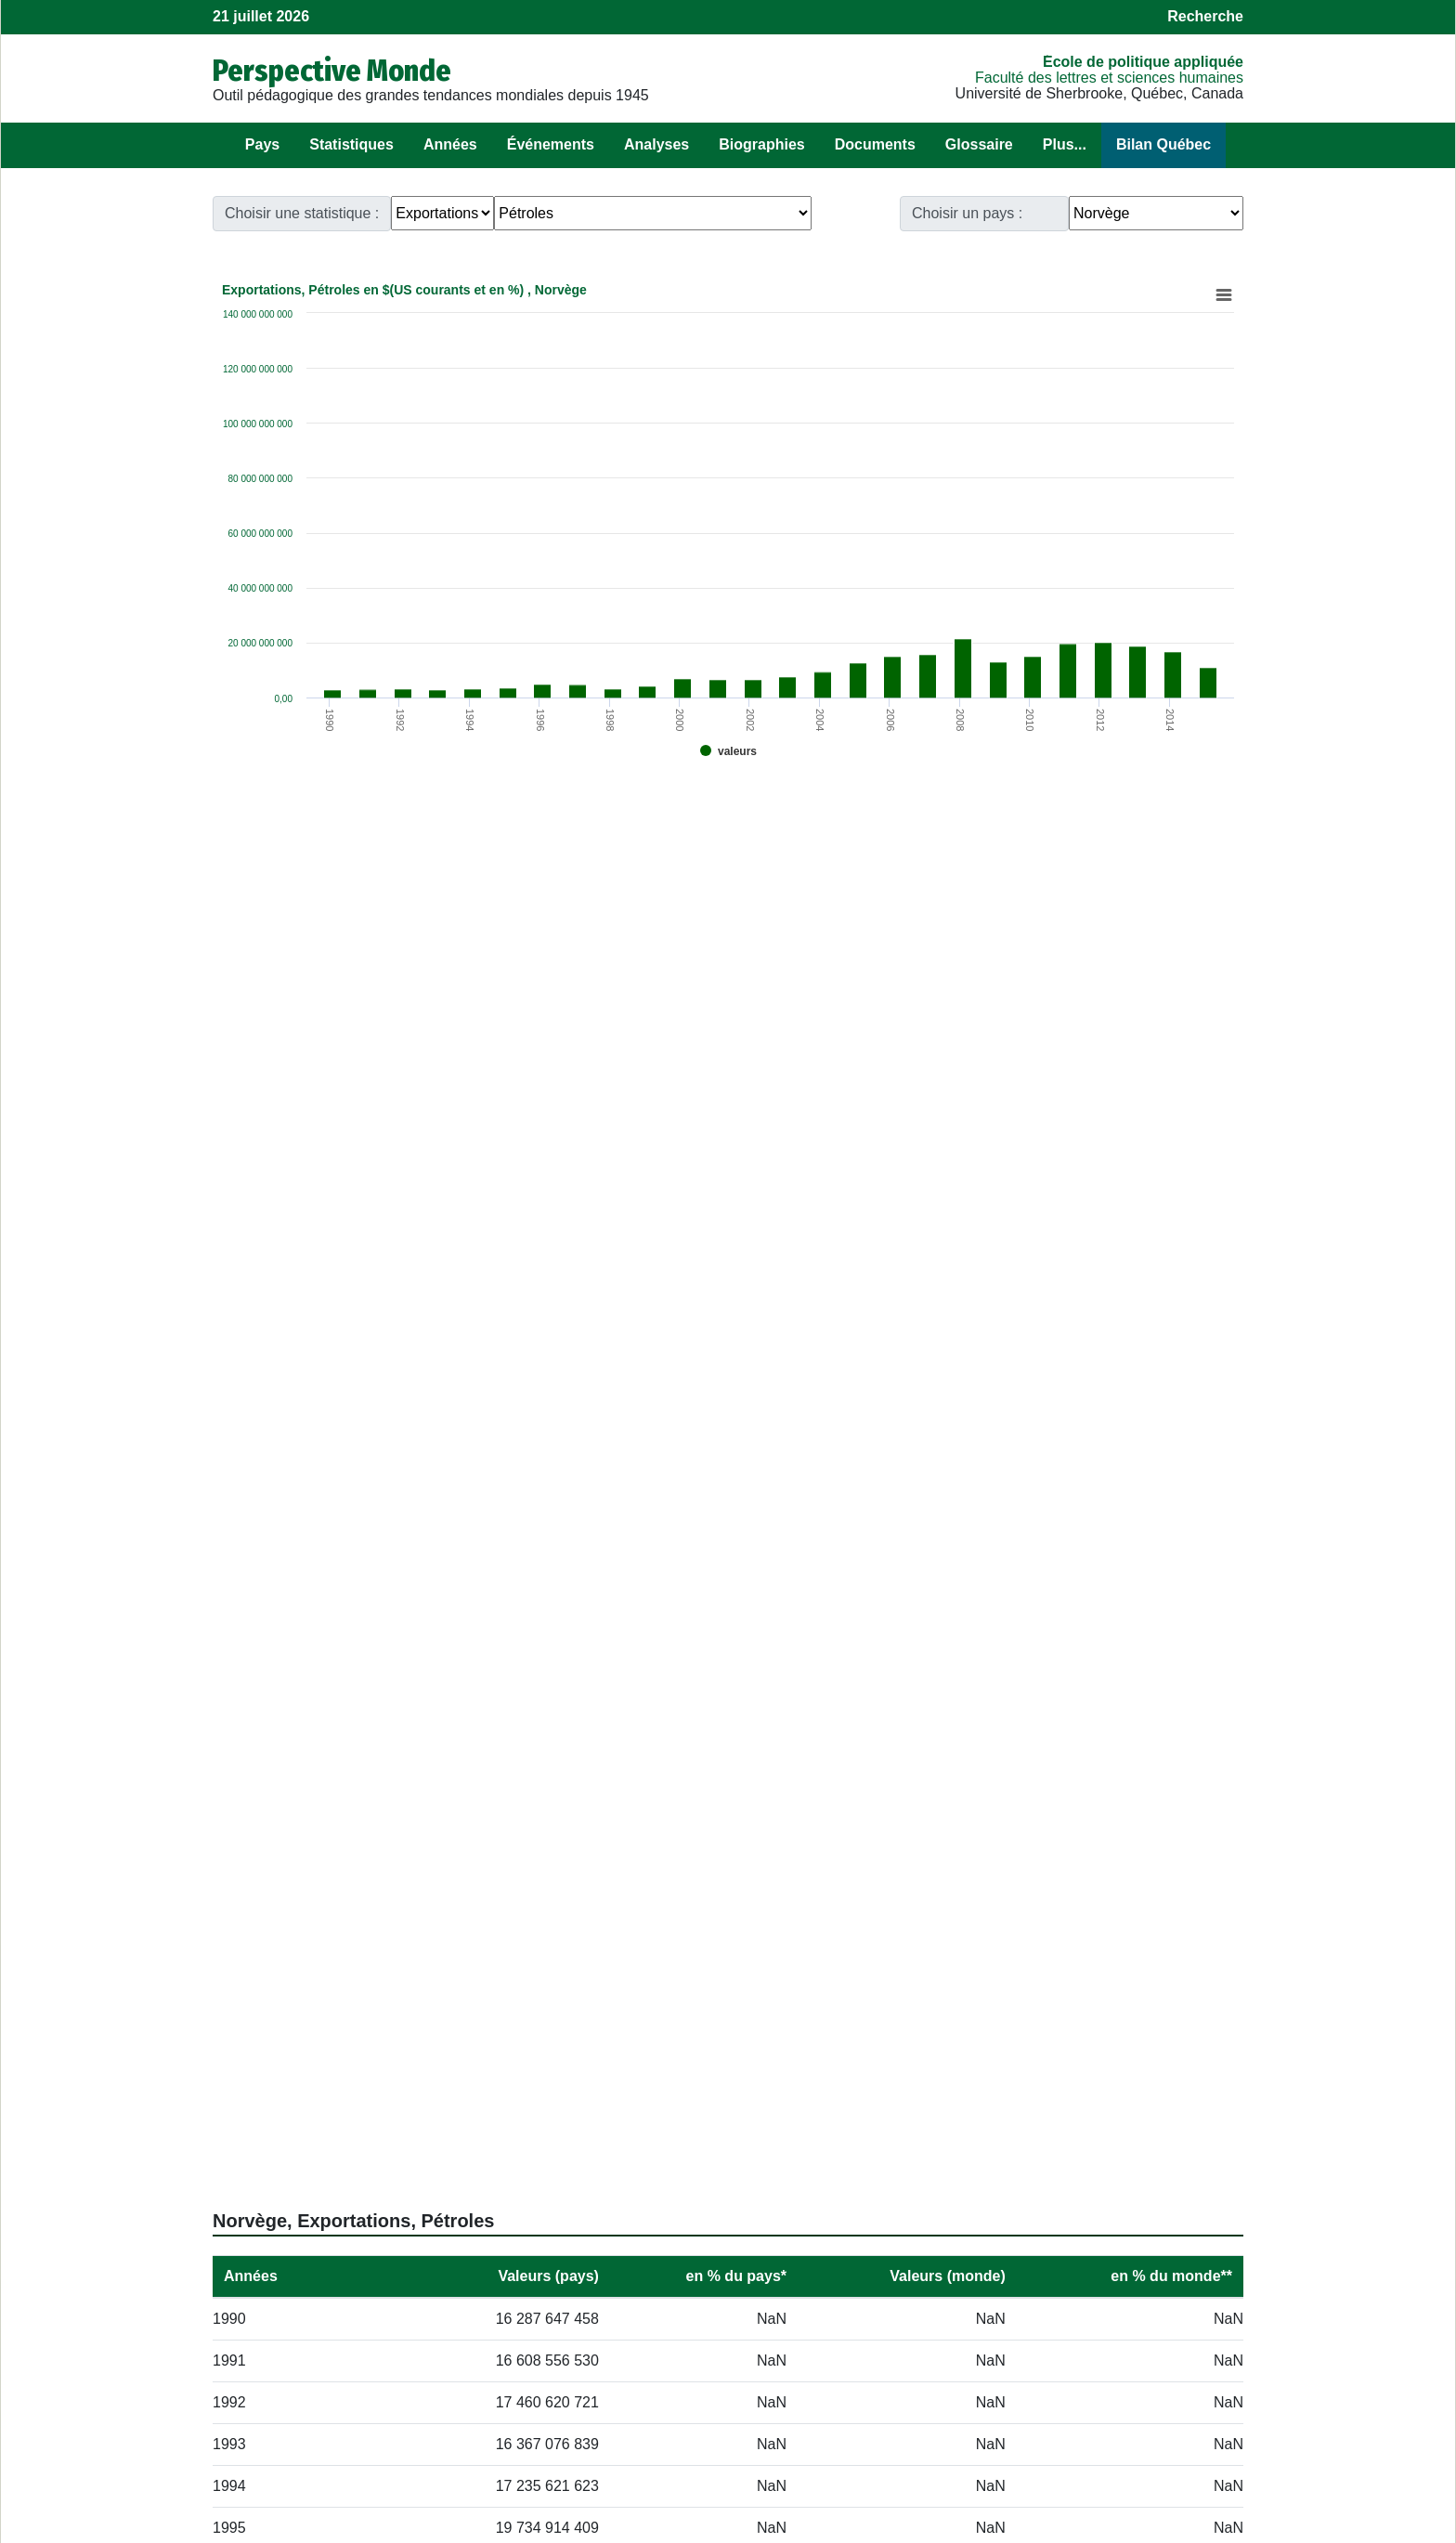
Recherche (1205, 16)
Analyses (656, 144)
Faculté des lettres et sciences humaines (1109, 77)
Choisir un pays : (967, 213)
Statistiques (351, 144)
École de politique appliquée (1143, 62)
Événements (550, 144)
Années (450, 144)
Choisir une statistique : (302, 213)
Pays (262, 144)
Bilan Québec (1163, 144)
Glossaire (979, 144)
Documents (875, 144)
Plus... (1064, 144)
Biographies (761, 144)
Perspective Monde (332, 70)
